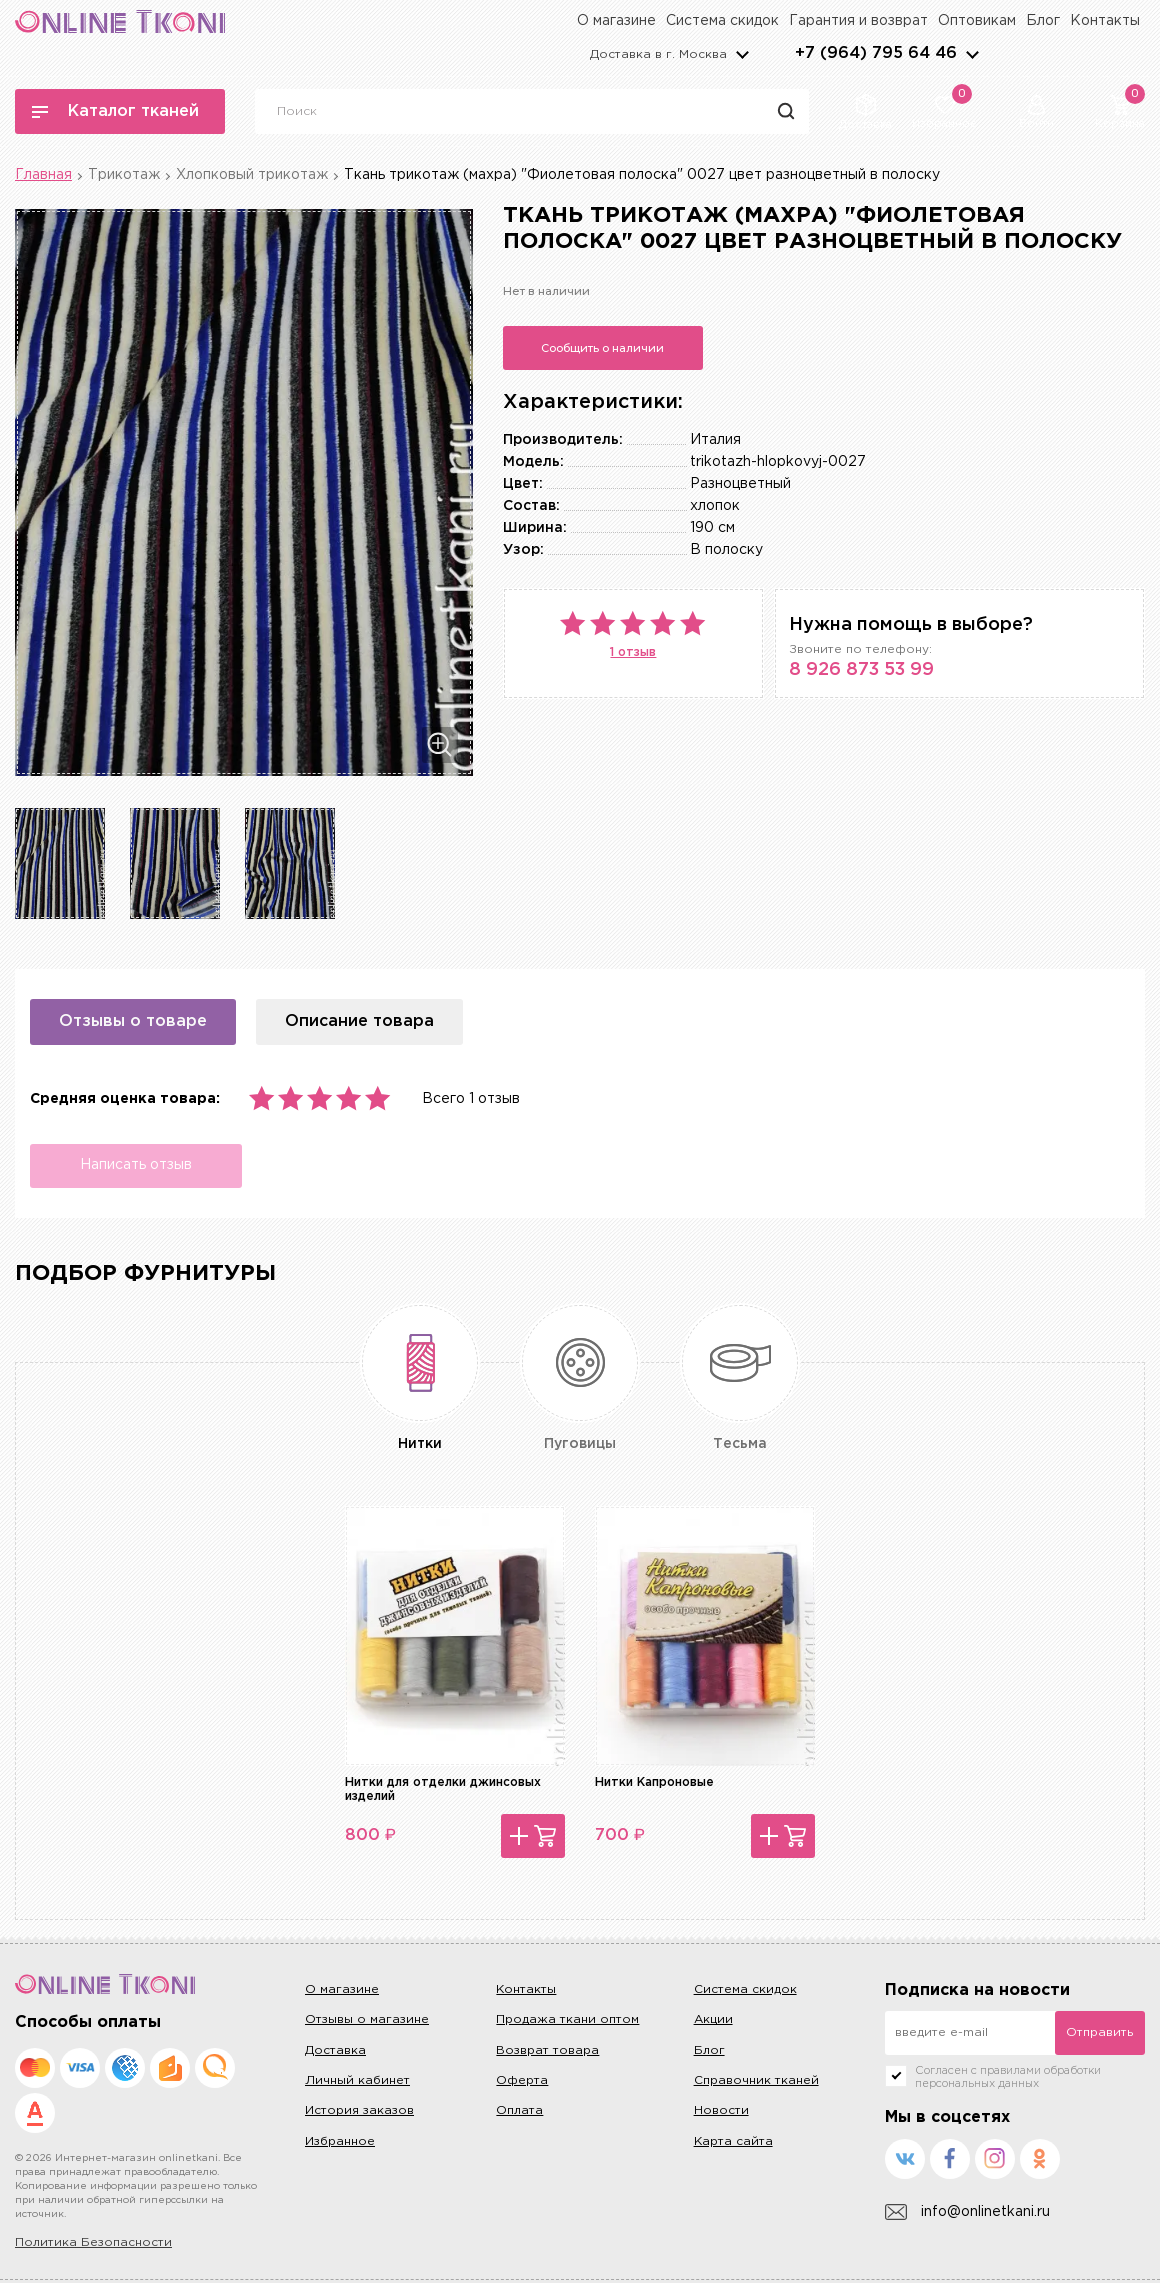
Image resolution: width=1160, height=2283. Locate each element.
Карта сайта (733, 2141)
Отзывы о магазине (367, 2019)
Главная (43, 175)
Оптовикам (977, 21)
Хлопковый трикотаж (252, 175)
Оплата (519, 2110)
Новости (721, 2110)
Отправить (1099, 2032)
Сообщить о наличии (602, 348)
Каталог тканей (115, 111)
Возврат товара (547, 2050)
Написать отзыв (135, 1165)
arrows (972, 54)
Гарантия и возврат (858, 21)
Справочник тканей (756, 2080)
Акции (713, 2019)
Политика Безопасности (93, 2242)
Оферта (522, 2080)
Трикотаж (124, 175)
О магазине (616, 21)
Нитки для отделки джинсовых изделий (443, 1789)
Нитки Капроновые (654, 1782)
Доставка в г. (658, 54)
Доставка (335, 2050)
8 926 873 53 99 (861, 670)
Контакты (1105, 21)
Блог (1043, 21)
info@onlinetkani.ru (967, 2212)
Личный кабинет (357, 2080)
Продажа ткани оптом (567, 2019)
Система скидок (722, 21)
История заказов (359, 2110)
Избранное (340, 2141)
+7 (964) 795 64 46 (876, 53)
